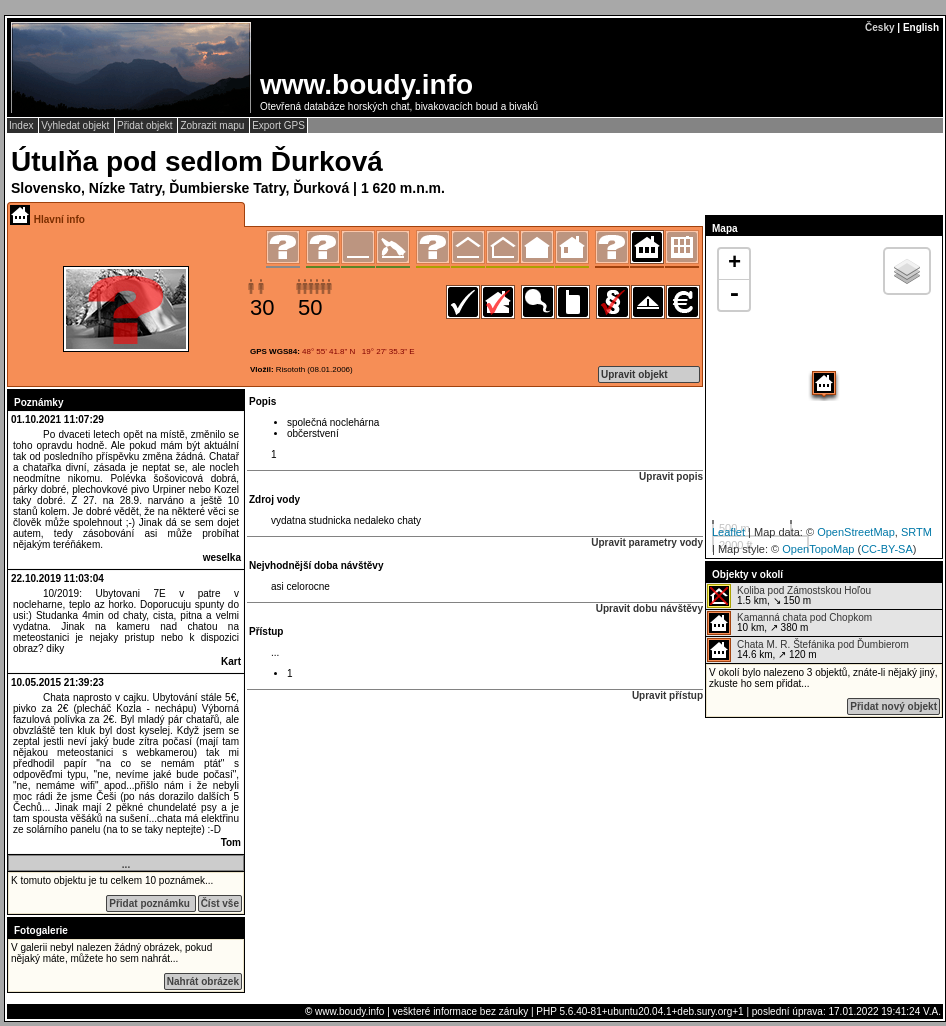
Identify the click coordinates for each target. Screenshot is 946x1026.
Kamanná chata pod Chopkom (804, 617)
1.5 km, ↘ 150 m (789, 596)
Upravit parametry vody (647, 542)
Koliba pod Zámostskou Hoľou (804, 590)
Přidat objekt (146, 125)
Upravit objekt (634, 374)
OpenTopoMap (818, 549)
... (126, 864)
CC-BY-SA (887, 549)
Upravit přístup (667, 695)
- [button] (734, 295)
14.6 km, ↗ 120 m (808, 650)
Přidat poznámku (150, 903)
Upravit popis (671, 476)
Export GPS (278, 125)
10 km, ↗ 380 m (789, 623)
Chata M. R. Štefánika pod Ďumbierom (823, 644)
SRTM (916, 532)
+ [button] (734, 264)
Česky (879, 27)
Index (22, 125)
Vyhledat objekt (76, 125)
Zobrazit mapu (213, 125)
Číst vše (220, 903)
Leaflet (728, 532)
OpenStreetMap (856, 532)
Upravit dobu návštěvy (649, 608)
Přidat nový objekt (893, 706)
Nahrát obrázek (203, 981)
